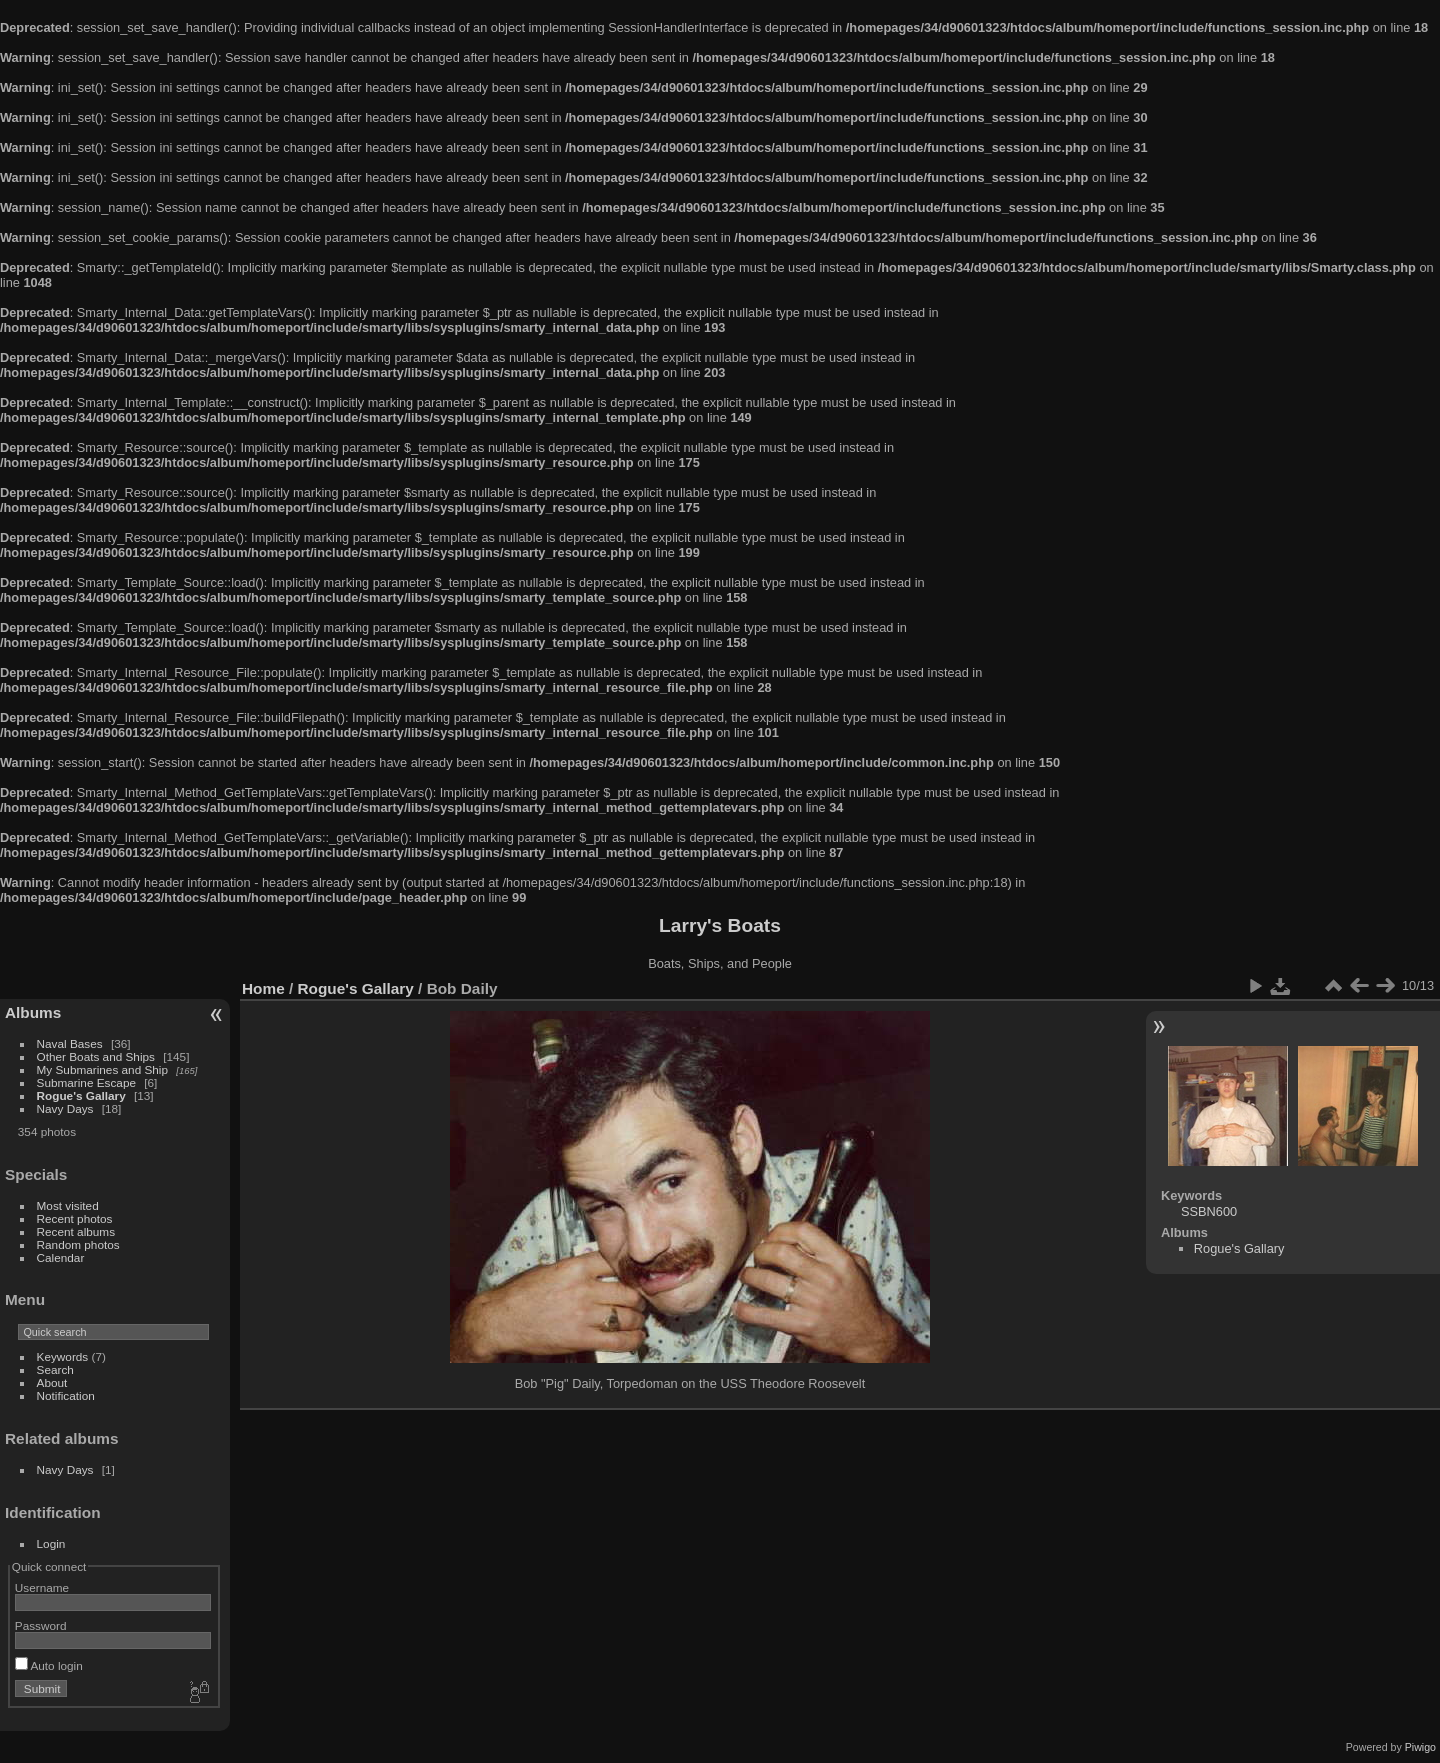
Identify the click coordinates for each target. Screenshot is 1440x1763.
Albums (33, 1012)
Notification (66, 1395)
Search (55, 1369)
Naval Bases (70, 1043)
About (52, 1382)
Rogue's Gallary (81, 1095)
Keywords (63, 1356)
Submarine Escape (86, 1082)
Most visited (68, 1205)
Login (51, 1543)
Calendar (61, 1257)
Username (42, 1587)
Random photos (78, 1244)
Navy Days (65, 1108)
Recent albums (76, 1231)
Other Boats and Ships (96, 1056)
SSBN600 (1209, 1211)
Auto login (49, 1665)
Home (263, 988)
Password (41, 1625)
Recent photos (75, 1218)
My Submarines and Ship (102, 1069)
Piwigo (1420, 1747)
